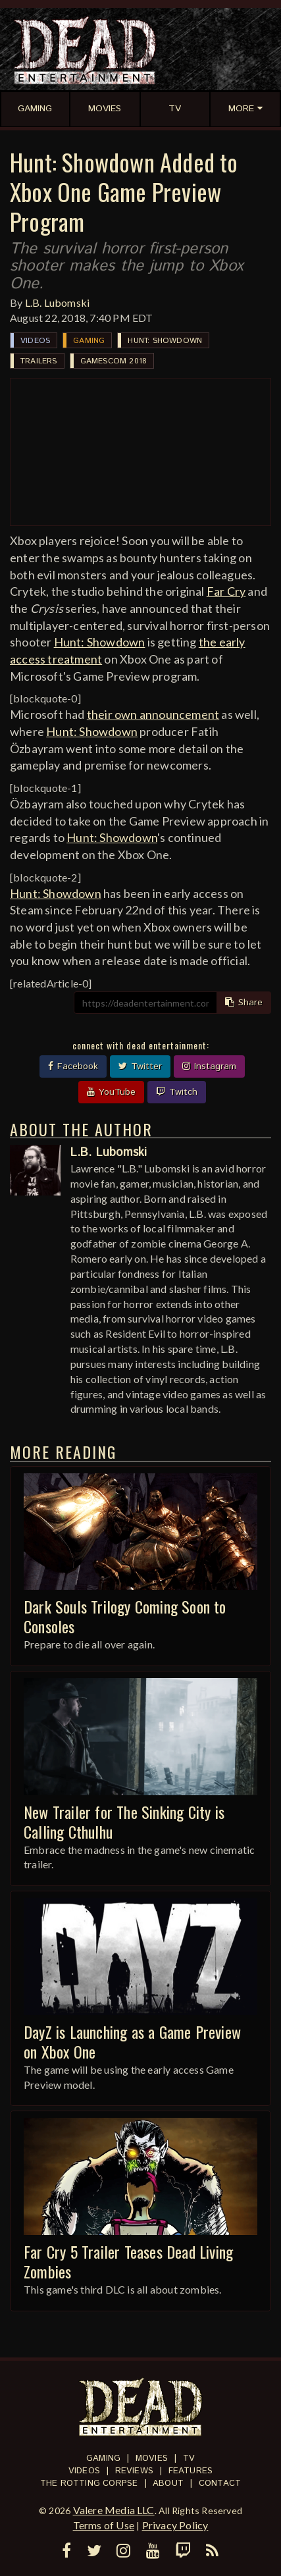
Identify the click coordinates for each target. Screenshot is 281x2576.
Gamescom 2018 (113, 361)
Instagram (209, 1066)
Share (244, 1002)
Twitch (176, 1092)
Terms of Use (103, 2525)
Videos (35, 340)
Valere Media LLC (114, 2510)
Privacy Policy (175, 2525)
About (168, 2483)
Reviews (134, 2471)
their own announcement (153, 714)
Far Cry (226, 591)
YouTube (111, 1092)
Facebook (73, 1066)
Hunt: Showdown (165, 340)
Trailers (38, 361)
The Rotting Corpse (89, 2483)
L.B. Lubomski (57, 302)
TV (189, 2458)
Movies (152, 2458)
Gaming (89, 340)
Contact (220, 2483)
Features (190, 2471)
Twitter (140, 1066)
